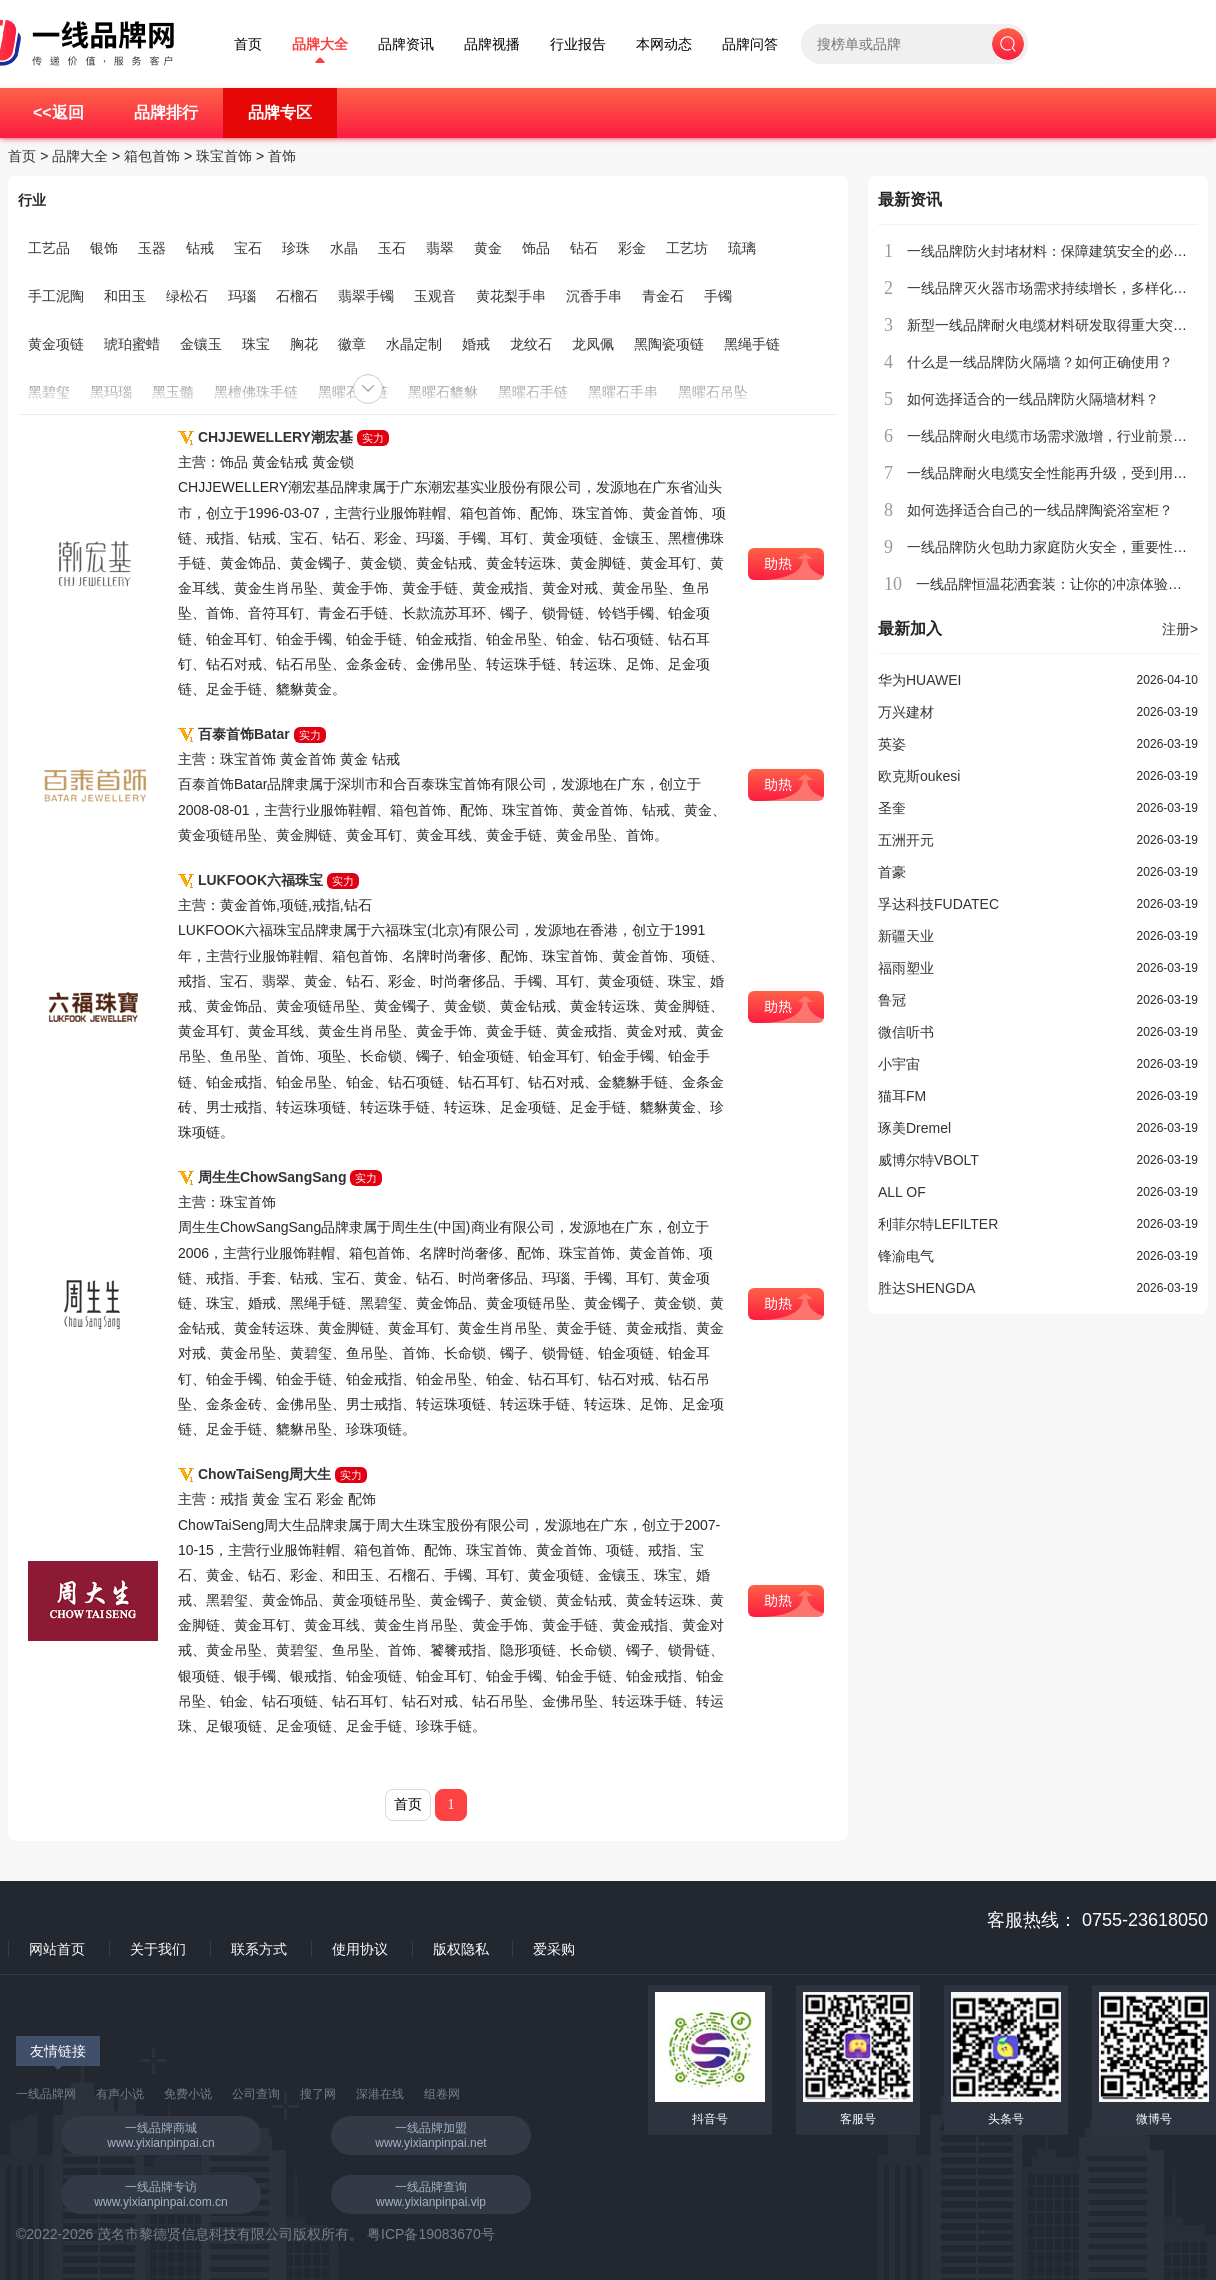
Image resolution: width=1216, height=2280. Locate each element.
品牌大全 (320, 44)
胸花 (304, 344)
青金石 (663, 296)
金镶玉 (201, 344)
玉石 (392, 248)
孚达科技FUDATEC (938, 904)
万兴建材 (906, 712)
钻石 (584, 248)
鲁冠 (892, 1000)
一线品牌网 (46, 2094)
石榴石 (297, 296)
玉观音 (435, 296)
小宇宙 (899, 1064)
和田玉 (125, 296)
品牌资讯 (406, 44)
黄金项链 (56, 344)
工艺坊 (687, 248)
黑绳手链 (752, 344)
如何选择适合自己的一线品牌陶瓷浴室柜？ (1040, 510)
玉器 (152, 248)
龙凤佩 (593, 344)
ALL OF (902, 1192)
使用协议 (360, 1949)
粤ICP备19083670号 (431, 2234)
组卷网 (442, 2094)
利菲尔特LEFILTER (938, 1224)
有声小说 (120, 2094)
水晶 (344, 248)
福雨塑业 (906, 968)
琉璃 (742, 248)
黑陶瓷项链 (669, 344)
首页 (248, 44)
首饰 (282, 156)
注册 (1180, 629)
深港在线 (380, 2094)
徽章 (352, 344)
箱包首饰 (152, 156)
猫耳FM (902, 1096)
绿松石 (187, 296)
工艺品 (49, 248)
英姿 (892, 744)
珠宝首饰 (224, 156)
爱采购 (554, 1949)
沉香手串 (594, 296)
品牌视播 (492, 44)
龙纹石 (531, 344)
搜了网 (318, 2094)
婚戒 (476, 344)
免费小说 (188, 2094)
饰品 (536, 248)
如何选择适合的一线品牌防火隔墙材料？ (1033, 399)
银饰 (104, 248)
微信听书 (906, 1032)
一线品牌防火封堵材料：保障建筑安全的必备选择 (1061, 251)
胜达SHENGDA (926, 1288)
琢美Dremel (914, 1128)
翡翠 (440, 248)
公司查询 (256, 2094)
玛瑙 (242, 296)
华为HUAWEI (919, 680)
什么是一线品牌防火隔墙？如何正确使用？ (1040, 362)
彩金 (632, 248)
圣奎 (892, 808)
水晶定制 (414, 344)
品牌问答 (750, 44)
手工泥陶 (56, 296)
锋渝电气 (906, 1256)
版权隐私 (461, 1949)
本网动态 (664, 44)
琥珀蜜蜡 (132, 344)
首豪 (892, 872)
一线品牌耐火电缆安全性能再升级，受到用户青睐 (1061, 473)
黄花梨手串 (511, 296)
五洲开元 (906, 840)
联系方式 (259, 1949)
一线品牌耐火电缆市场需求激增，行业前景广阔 (1054, 436)
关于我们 (158, 1949)
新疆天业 (906, 936)
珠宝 (256, 344)
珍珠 (296, 248)
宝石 (248, 248)
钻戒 (200, 248)
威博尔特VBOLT (928, 1160)
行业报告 (578, 44)
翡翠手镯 (366, 296)
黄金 (488, 248)
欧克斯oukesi (919, 776)
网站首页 (57, 1949)
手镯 (718, 296)
